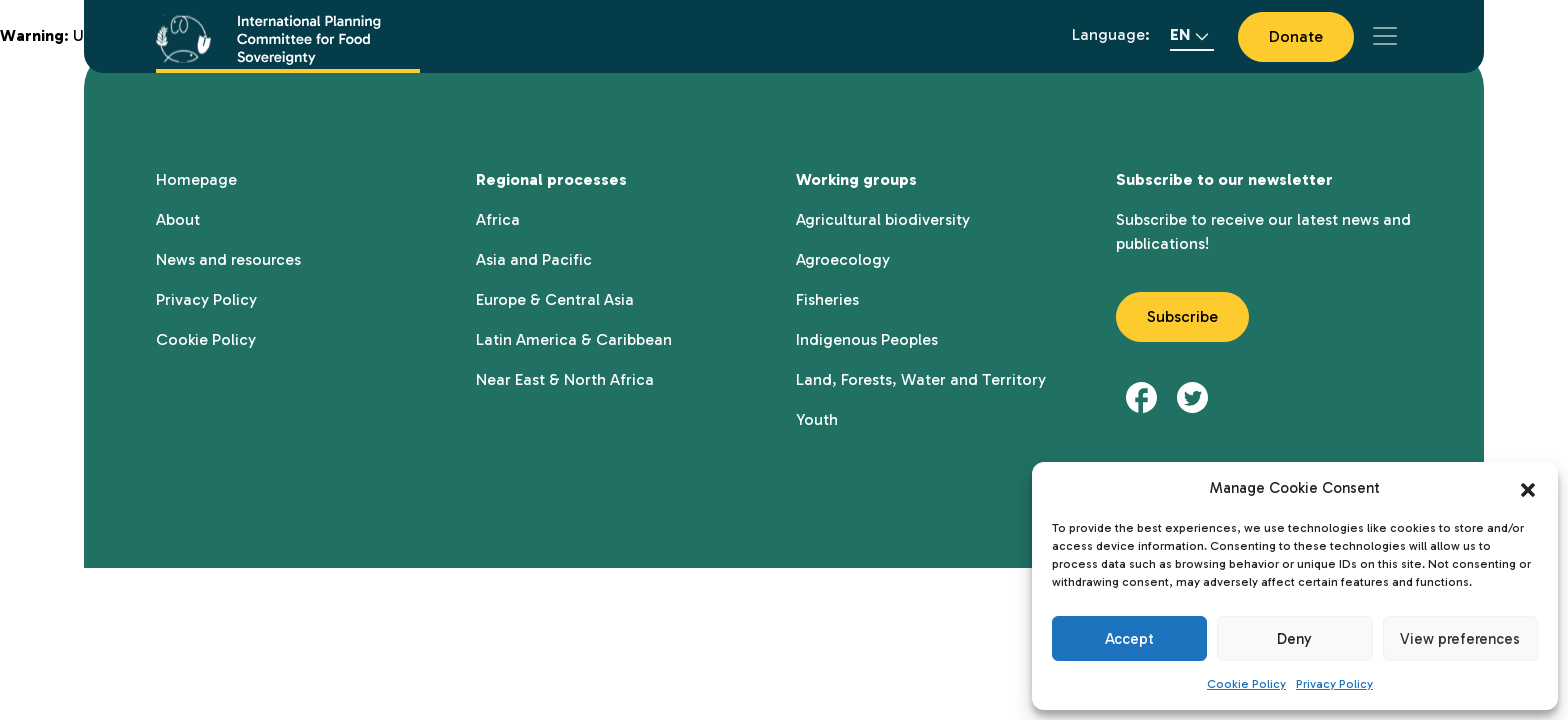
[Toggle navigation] (1385, 36)
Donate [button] (1296, 36)
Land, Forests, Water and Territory (921, 379)
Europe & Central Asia (555, 299)
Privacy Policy (1334, 684)
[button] (1528, 488)
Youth (817, 419)
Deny (1294, 639)
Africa (498, 219)
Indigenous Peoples (867, 339)
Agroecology (843, 259)
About (178, 219)
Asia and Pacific (534, 259)
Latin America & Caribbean (574, 339)
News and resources (228, 259)
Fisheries (827, 299)
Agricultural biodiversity (883, 219)
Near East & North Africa (565, 379)
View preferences (1460, 639)
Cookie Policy (1246, 684)
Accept (1129, 639)
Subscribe (1182, 316)
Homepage (196, 179)
